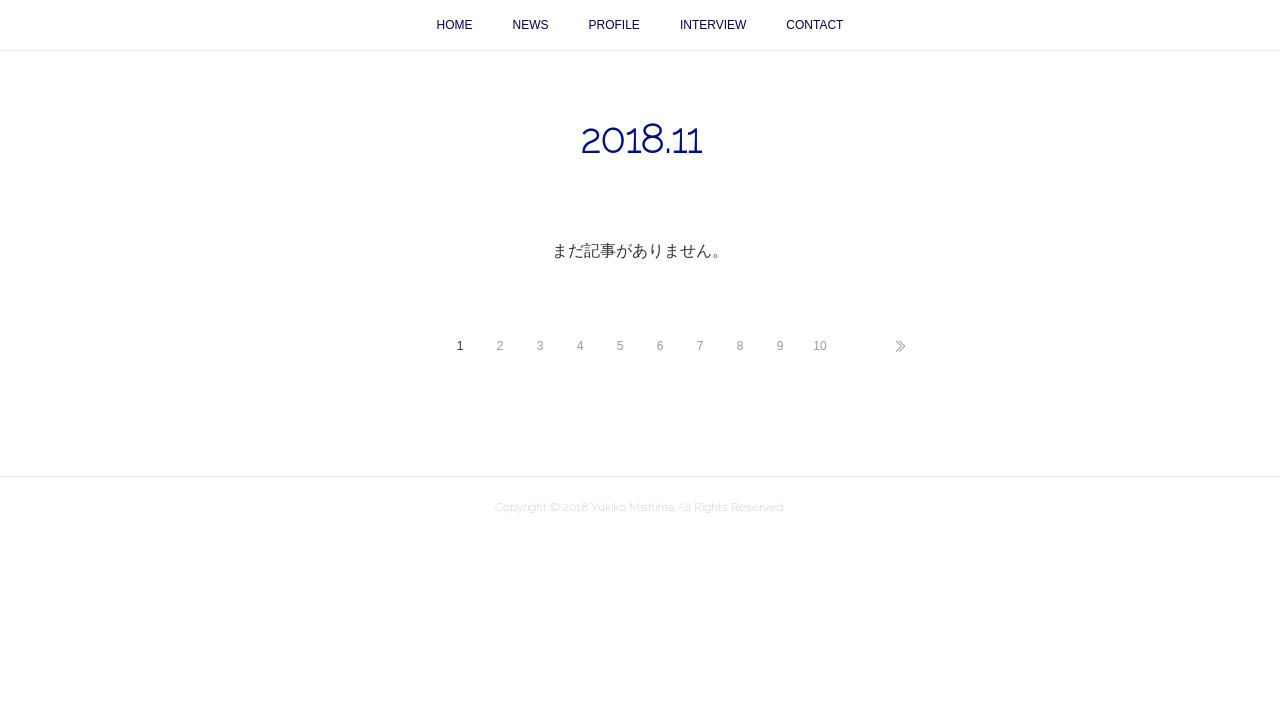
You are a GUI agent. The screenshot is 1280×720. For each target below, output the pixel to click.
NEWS (531, 25)
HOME (455, 25)
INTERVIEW (713, 25)
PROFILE (614, 25)
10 (819, 346)
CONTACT (814, 25)
